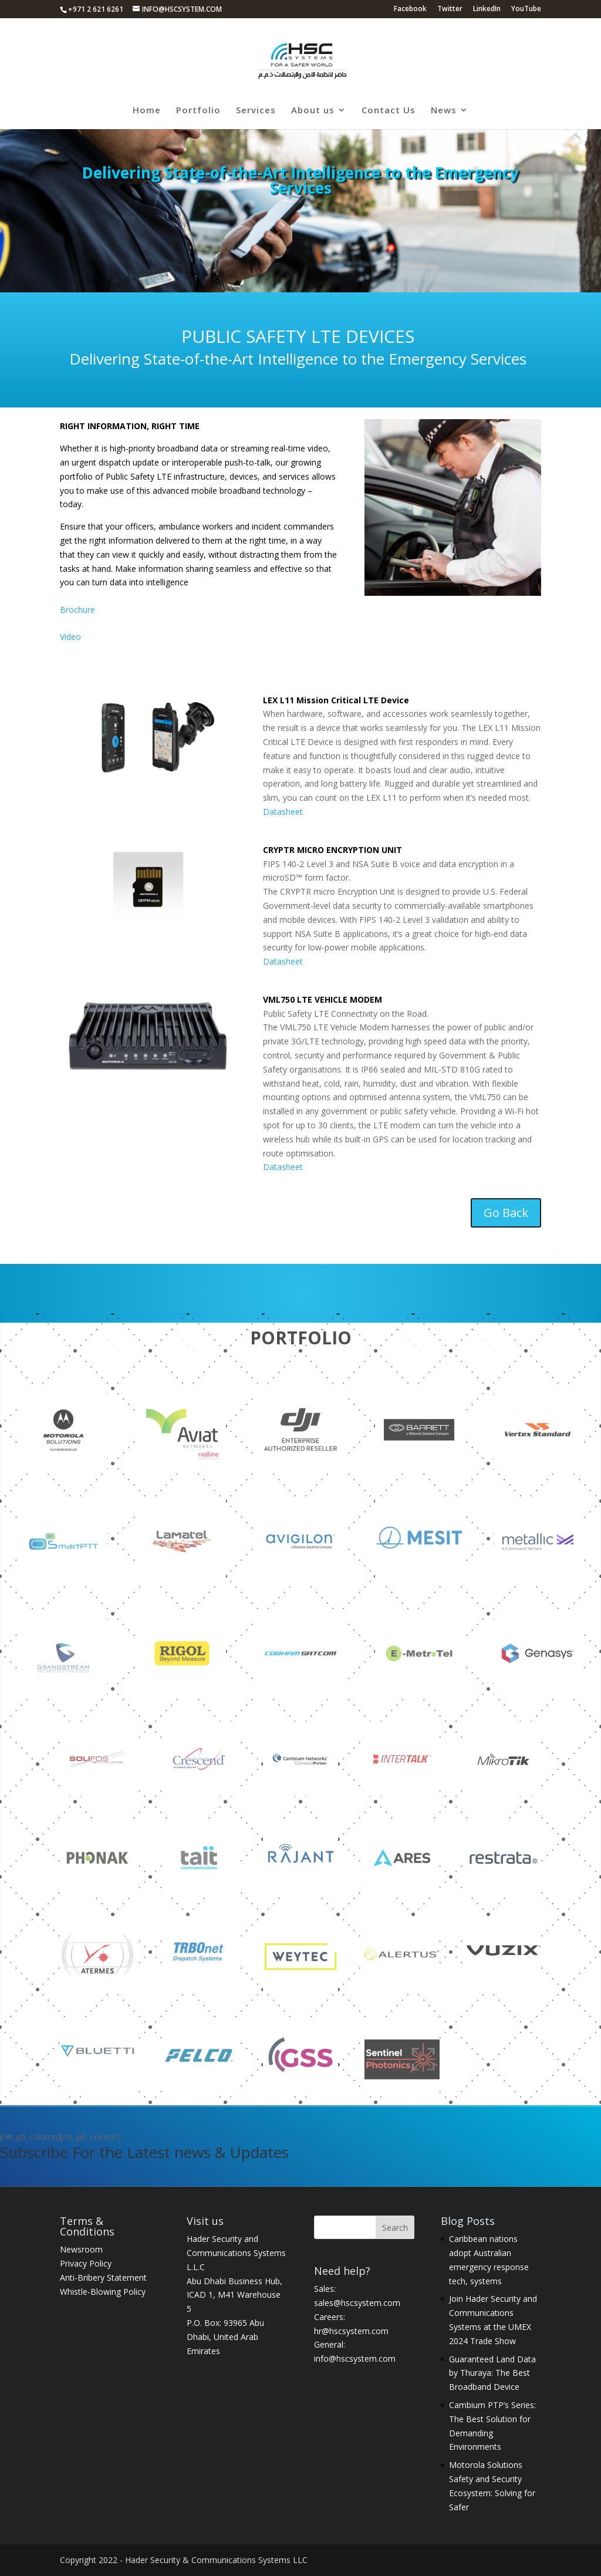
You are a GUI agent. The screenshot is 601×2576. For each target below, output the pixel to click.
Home (147, 111)
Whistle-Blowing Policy (103, 2291)
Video (70, 636)
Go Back (506, 1212)
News (444, 111)
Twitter (449, 9)
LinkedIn (487, 9)
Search (395, 2227)
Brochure (77, 609)
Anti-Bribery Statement (103, 2277)
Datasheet (283, 811)
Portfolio (198, 111)
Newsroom (81, 2249)
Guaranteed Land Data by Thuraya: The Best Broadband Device (492, 2373)
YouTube (526, 9)
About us (313, 111)
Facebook (410, 9)
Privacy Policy (86, 2263)
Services (256, 111)
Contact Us (389, 111)
